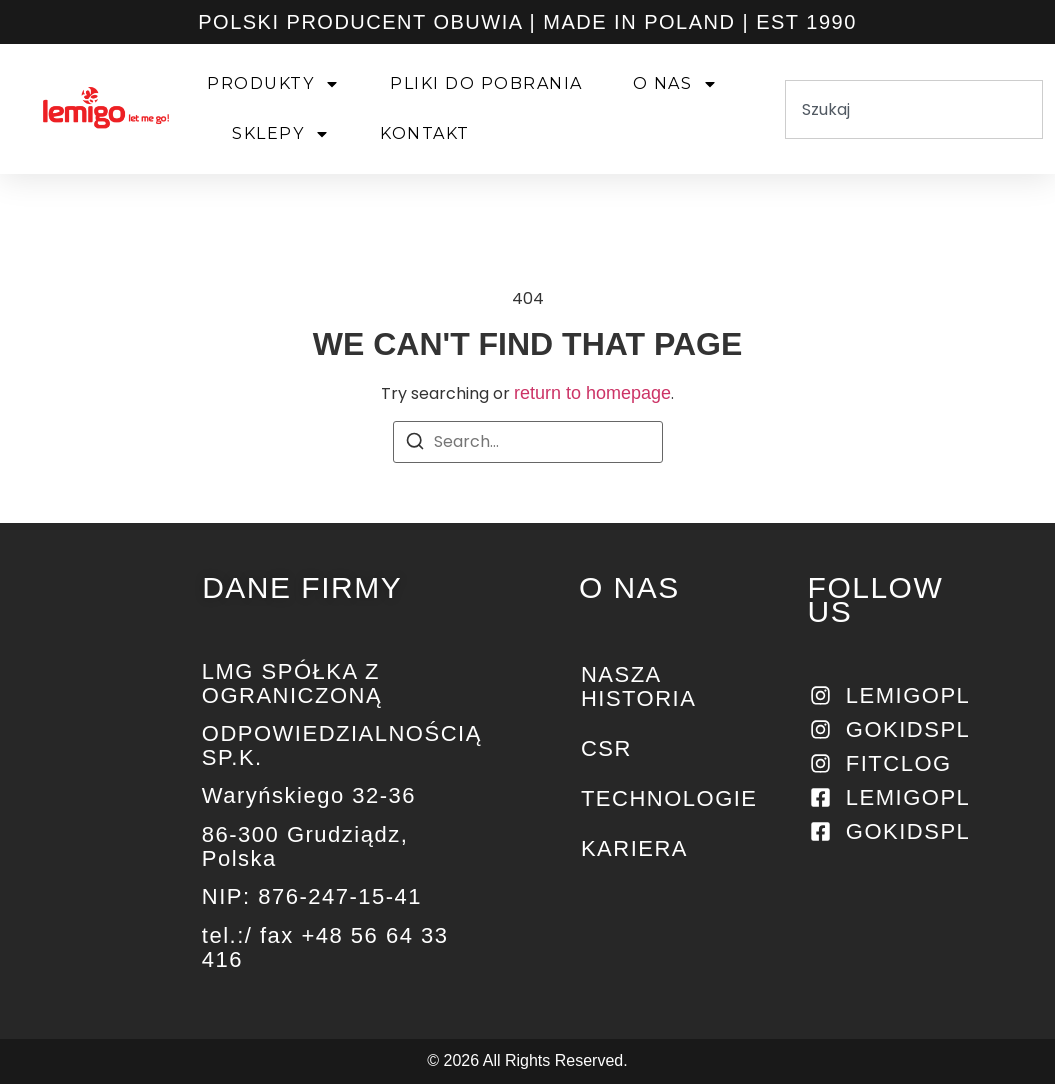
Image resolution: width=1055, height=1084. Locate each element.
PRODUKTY (273, 84)
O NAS (676, 84)
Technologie (664, 798)
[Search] (415, 444)
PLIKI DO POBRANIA (486, 83)
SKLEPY (281, 134)
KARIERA (634, 848)
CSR (606, 748)
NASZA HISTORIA (639, 686)
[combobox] (914, 109)
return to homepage (592, 393)
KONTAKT (425, 133)
